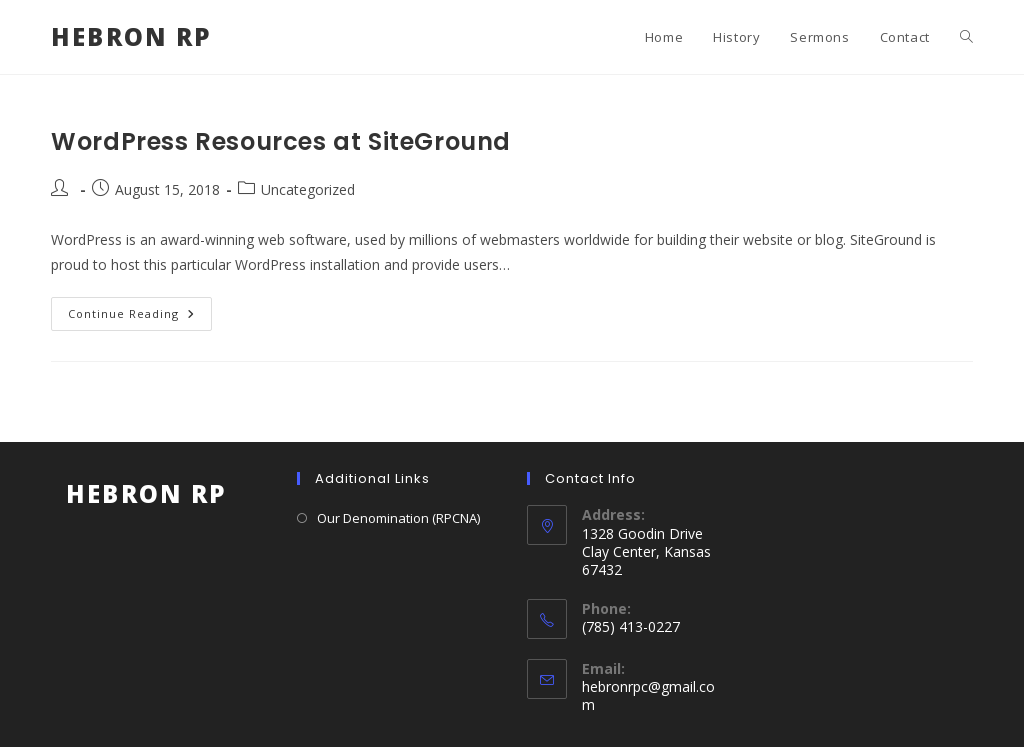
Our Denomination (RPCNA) (398, 518)
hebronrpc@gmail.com (648, 695)
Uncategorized (308, 189)
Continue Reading (140, 317)
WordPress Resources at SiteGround (281, 141)
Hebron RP (131, 36)
